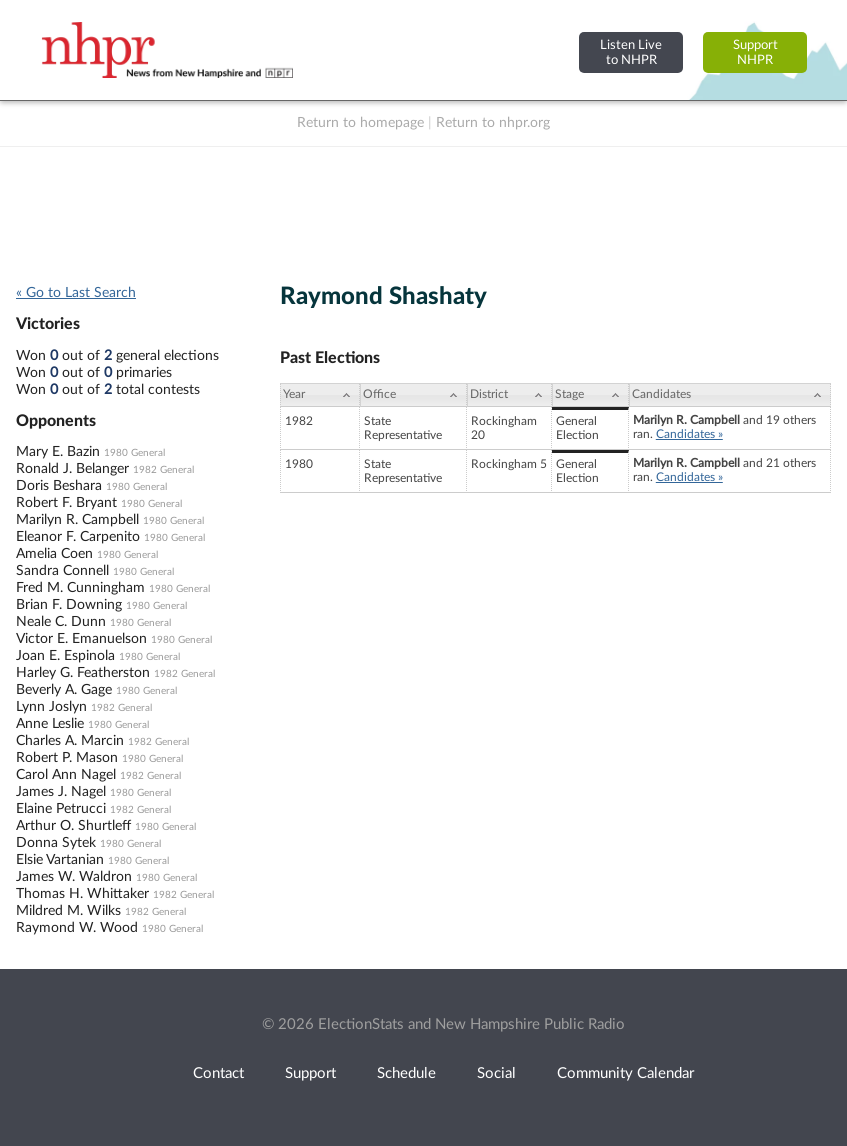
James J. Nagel (61, 792)
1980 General (134, 453)
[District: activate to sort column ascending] (509, 395)
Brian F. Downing (69, 605)
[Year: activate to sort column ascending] (320, 395)
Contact (218, 1073)
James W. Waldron (74, 877)
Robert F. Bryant (66, 503)
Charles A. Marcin (70, 741)
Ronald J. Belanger (72, 469)
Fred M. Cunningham (80, 588)
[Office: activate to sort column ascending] (413, 395)
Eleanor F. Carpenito (78, 537)
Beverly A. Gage (64, 690)
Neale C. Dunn (61, 622)
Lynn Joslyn (51, 707)
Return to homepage (360, 123)
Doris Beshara (59, 486)
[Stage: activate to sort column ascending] (590, 395)
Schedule (406, 1073)
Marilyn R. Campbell (77, 520)
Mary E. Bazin (58, 452)
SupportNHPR (755, 52)
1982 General (163, 470)
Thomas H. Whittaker (82, 894)
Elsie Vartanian (60, 860)
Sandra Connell (62, 571)
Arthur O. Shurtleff (73, 826)
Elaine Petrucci (61, 809)
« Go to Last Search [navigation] (76, 293)
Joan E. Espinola (65, 656)
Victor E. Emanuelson (81, 639)
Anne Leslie (50, 724)
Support (310, 1073)
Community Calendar (625, 1073)
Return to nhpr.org (493, 123)
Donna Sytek (56, 843)
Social (496, 1073)
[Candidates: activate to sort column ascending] (730, 395)
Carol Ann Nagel (66, 775)
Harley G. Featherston (83, 673)
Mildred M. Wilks (68, 911)
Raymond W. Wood (77, 928)
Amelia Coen (54, 554)
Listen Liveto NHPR (631, 52)
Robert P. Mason (67, 758)
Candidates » (689, 434)
